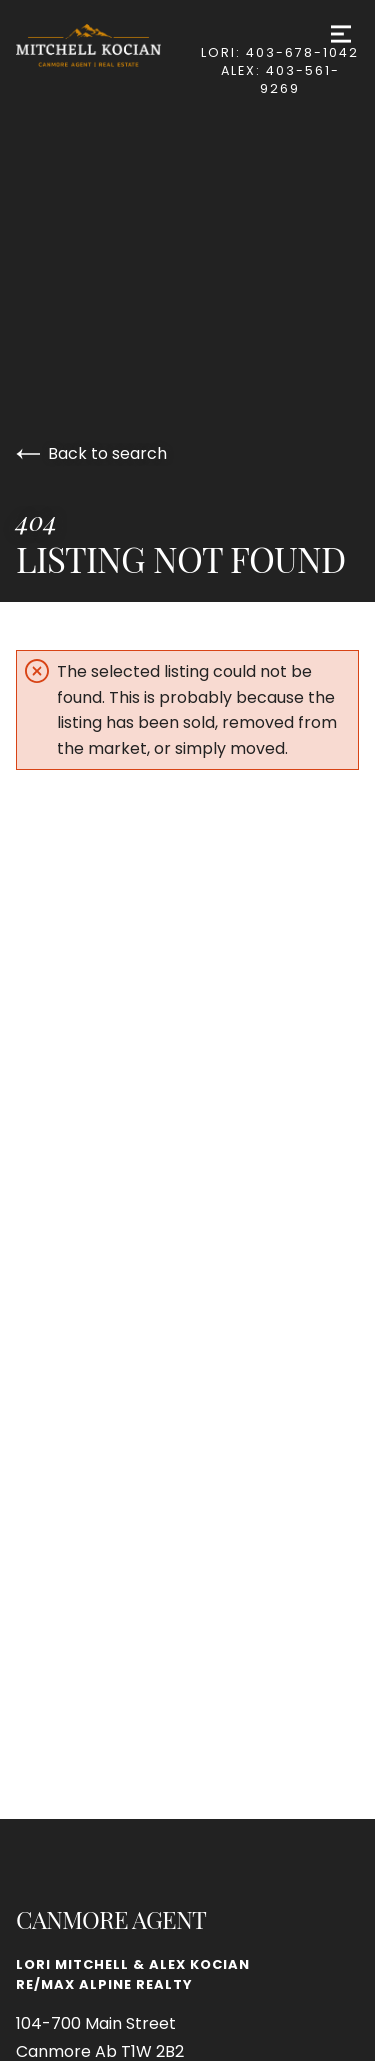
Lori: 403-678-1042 (280, 52)
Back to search (91, 453)
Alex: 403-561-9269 (280, 79)
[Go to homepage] (108, 45)
